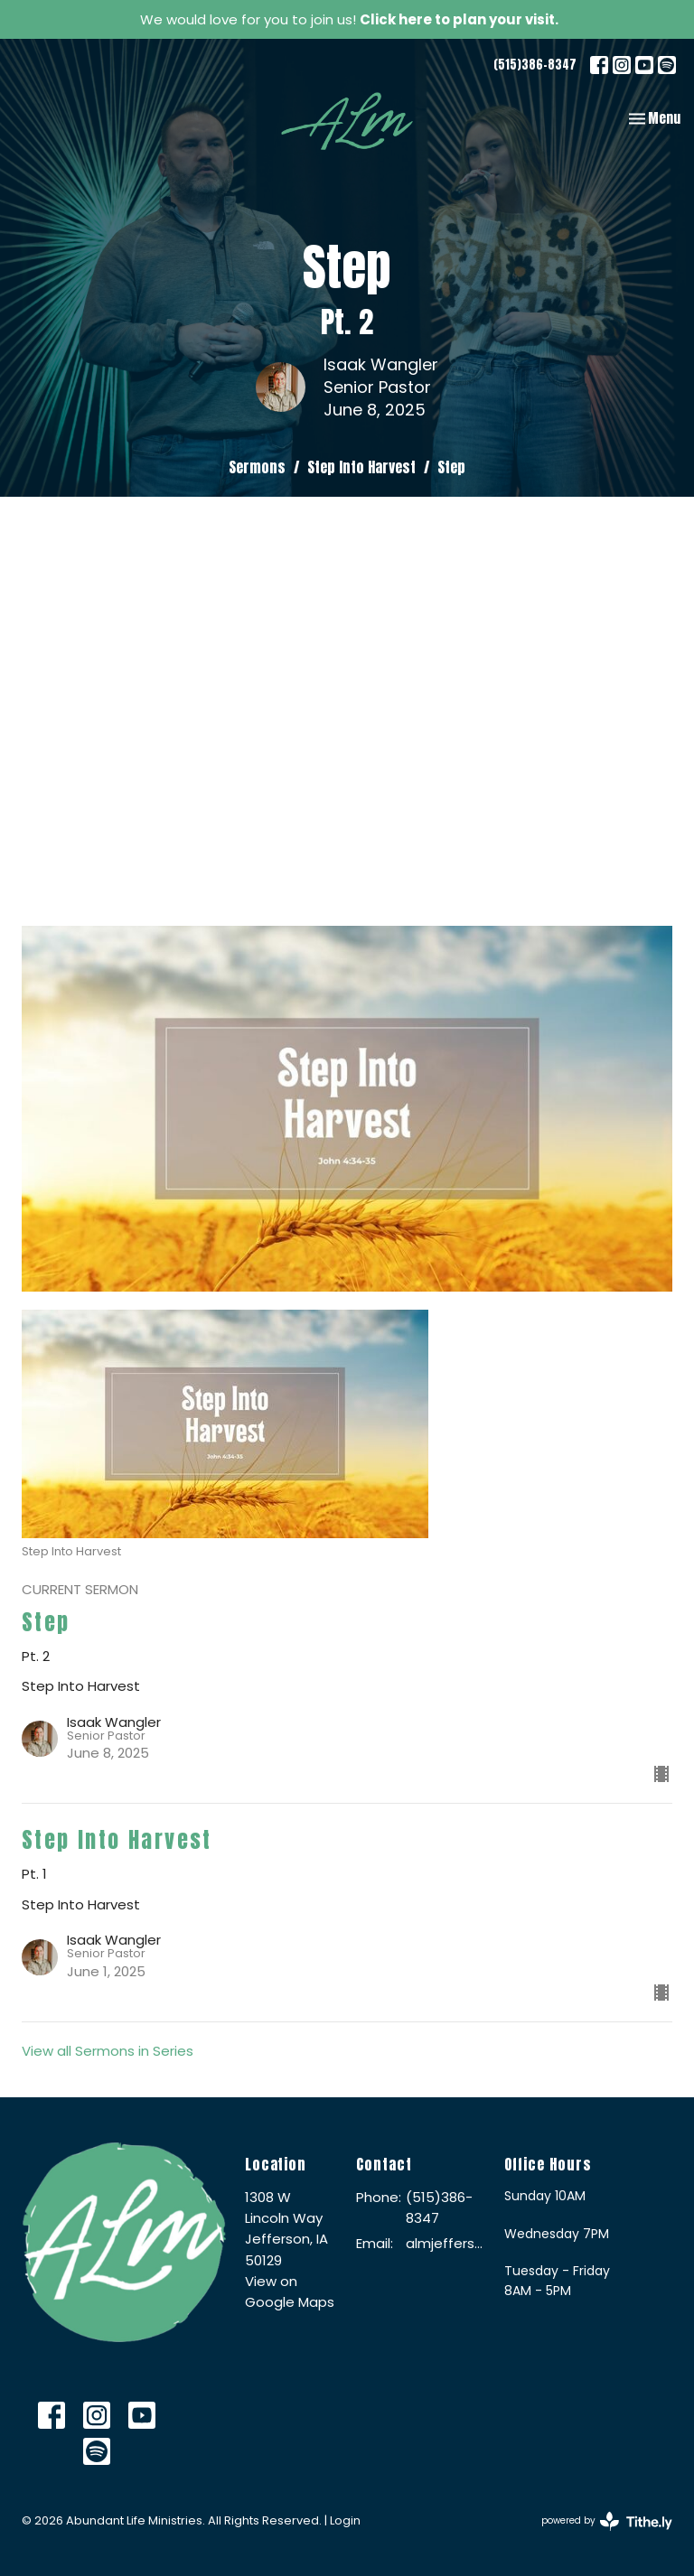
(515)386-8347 (535, 64)
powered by (606, 2521)
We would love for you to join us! (349, 19)
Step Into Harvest (361, 467)
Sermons (257, 467)
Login (345, 2520)
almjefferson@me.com (446, 2243)
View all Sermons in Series (107, 2050)
